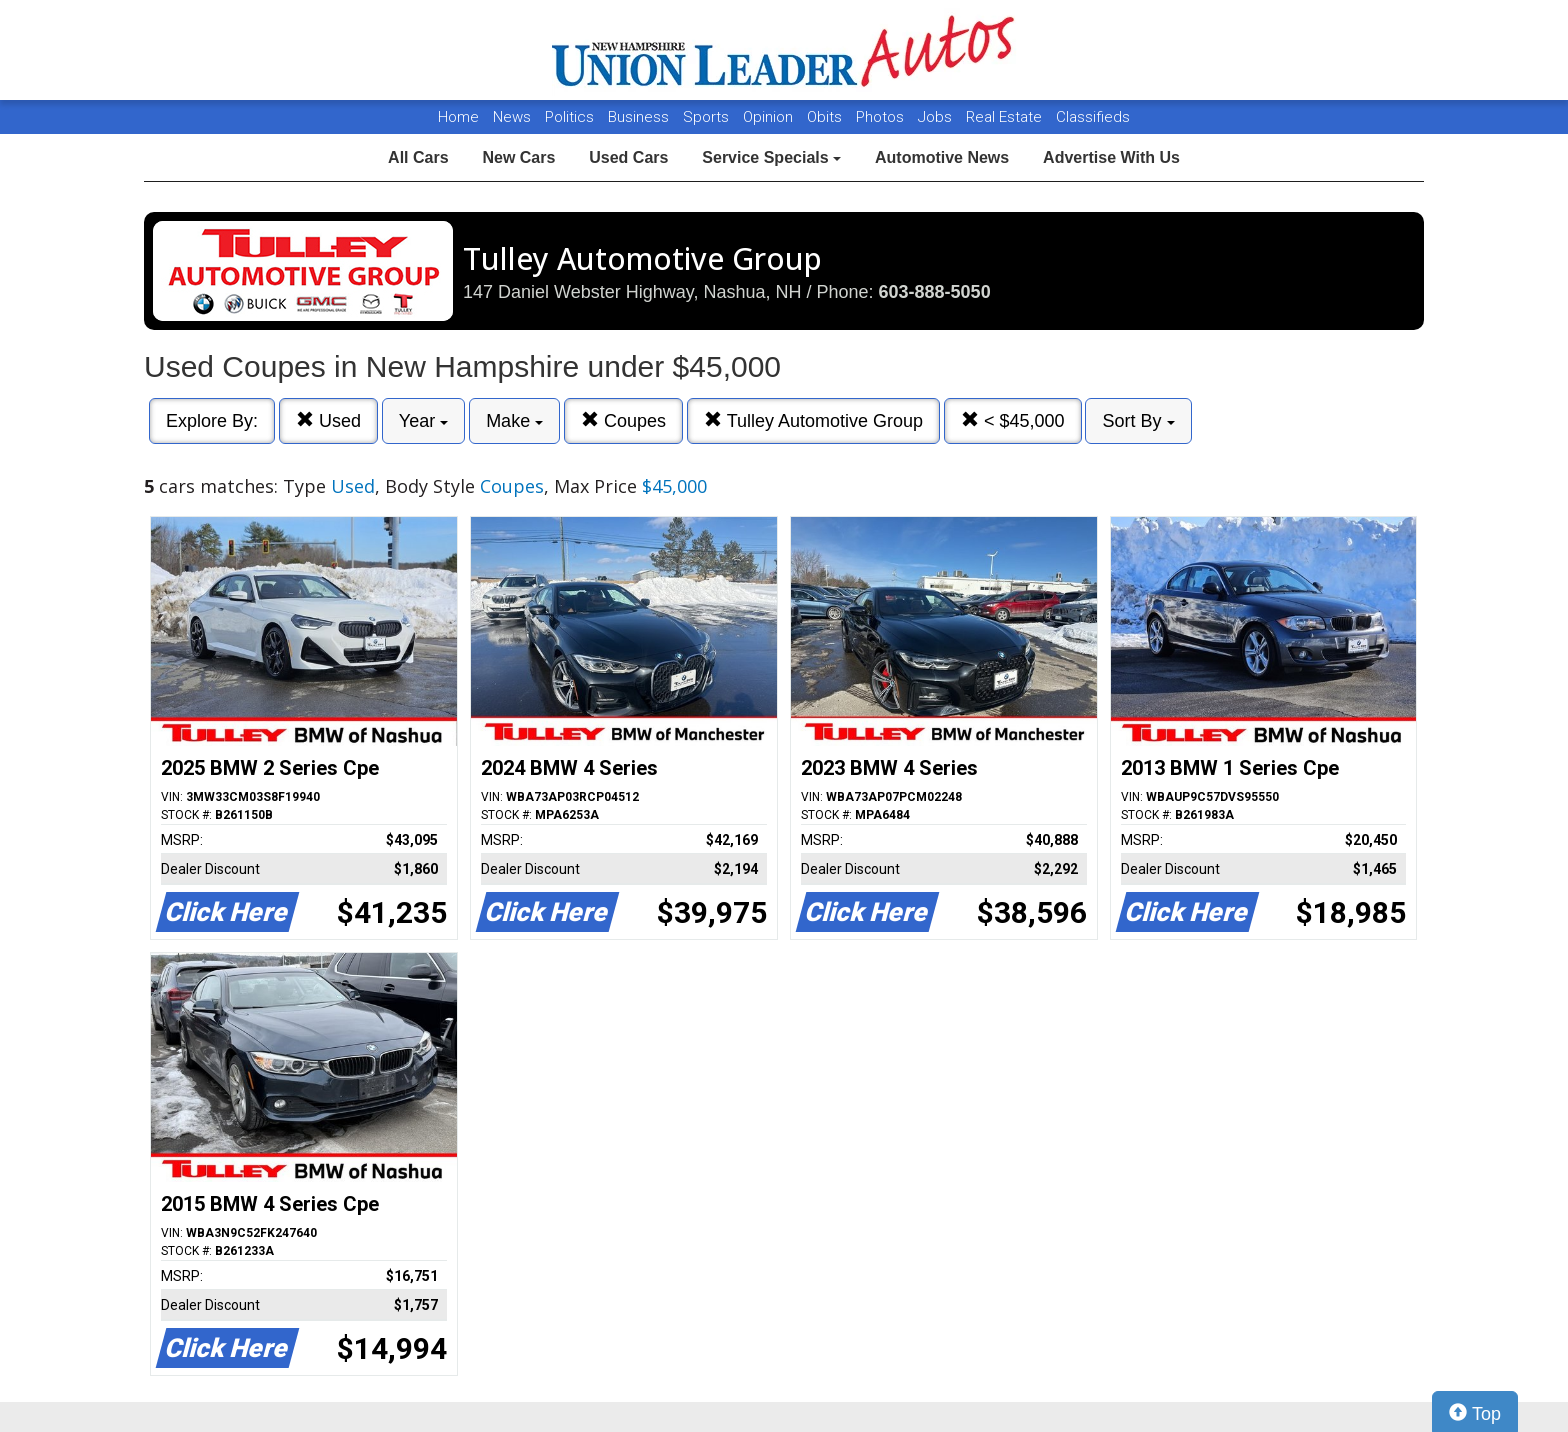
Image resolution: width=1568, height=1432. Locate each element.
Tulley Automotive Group (813, 420)
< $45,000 (1013, 420)
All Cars (418, 157)
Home (458, 117)
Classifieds (1093, 117)
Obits (826, 117)
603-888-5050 (935, 292)
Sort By (1138, 421)
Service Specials (771, 157)
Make (514, 421)
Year (423, 421)
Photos (882, 117)
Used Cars (628, 157)
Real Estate (1006, 117)
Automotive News (942, 157)
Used (328, 420)
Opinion (770, 117)
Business (640, 117)
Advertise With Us (1111, 157)
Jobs (937, 117)
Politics (569, 117)
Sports (708, 117)
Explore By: (212, 421)
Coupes (623, 420)
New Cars (518, 157)
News (512, 117)
